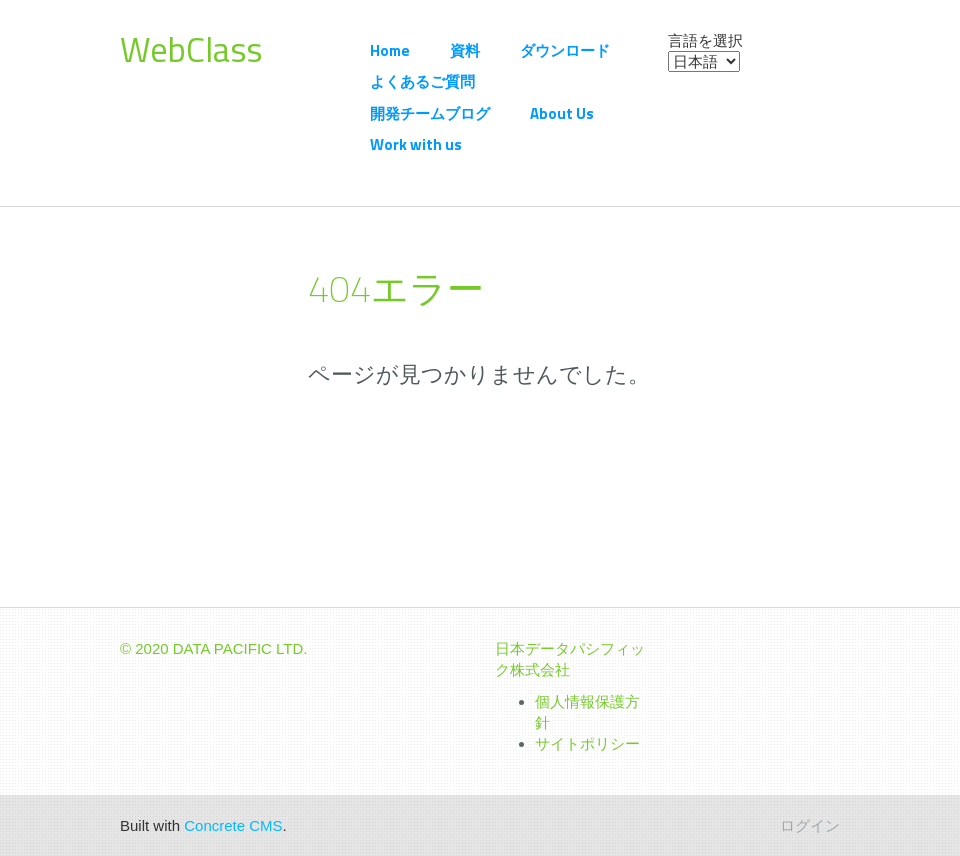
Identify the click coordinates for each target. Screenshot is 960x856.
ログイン (810, 825)
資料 (465, 50)
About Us (562, 113)
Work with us (416, 144)
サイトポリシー (587, 743)
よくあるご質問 (422, 81)
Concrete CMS (233, 825)
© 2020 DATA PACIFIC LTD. (214, 648)
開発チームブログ (430, 113)
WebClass (191, 49)
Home (390, 50)
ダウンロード (565, 50)
